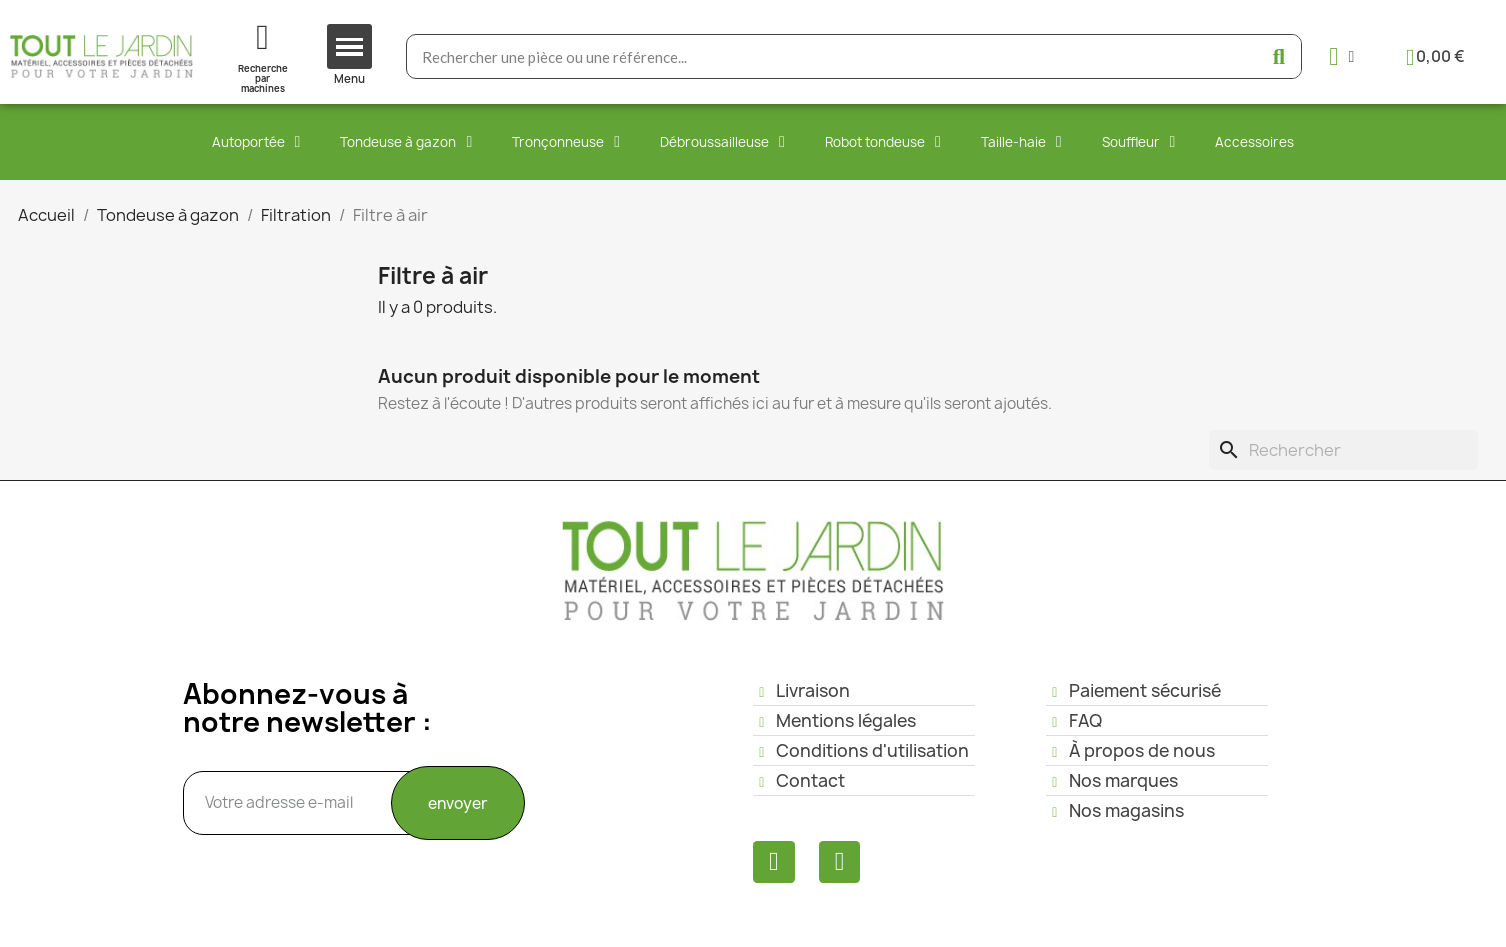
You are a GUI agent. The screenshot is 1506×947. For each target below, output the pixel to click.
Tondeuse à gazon (406, 142)
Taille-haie (1021, 142)
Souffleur (1139, 142)
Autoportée (256, 142)
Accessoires (1254, 142)
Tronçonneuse (566, 142)
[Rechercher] (1343, 450)
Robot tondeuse (883, 142)
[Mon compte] (1341, 56)
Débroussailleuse (722, 142)
